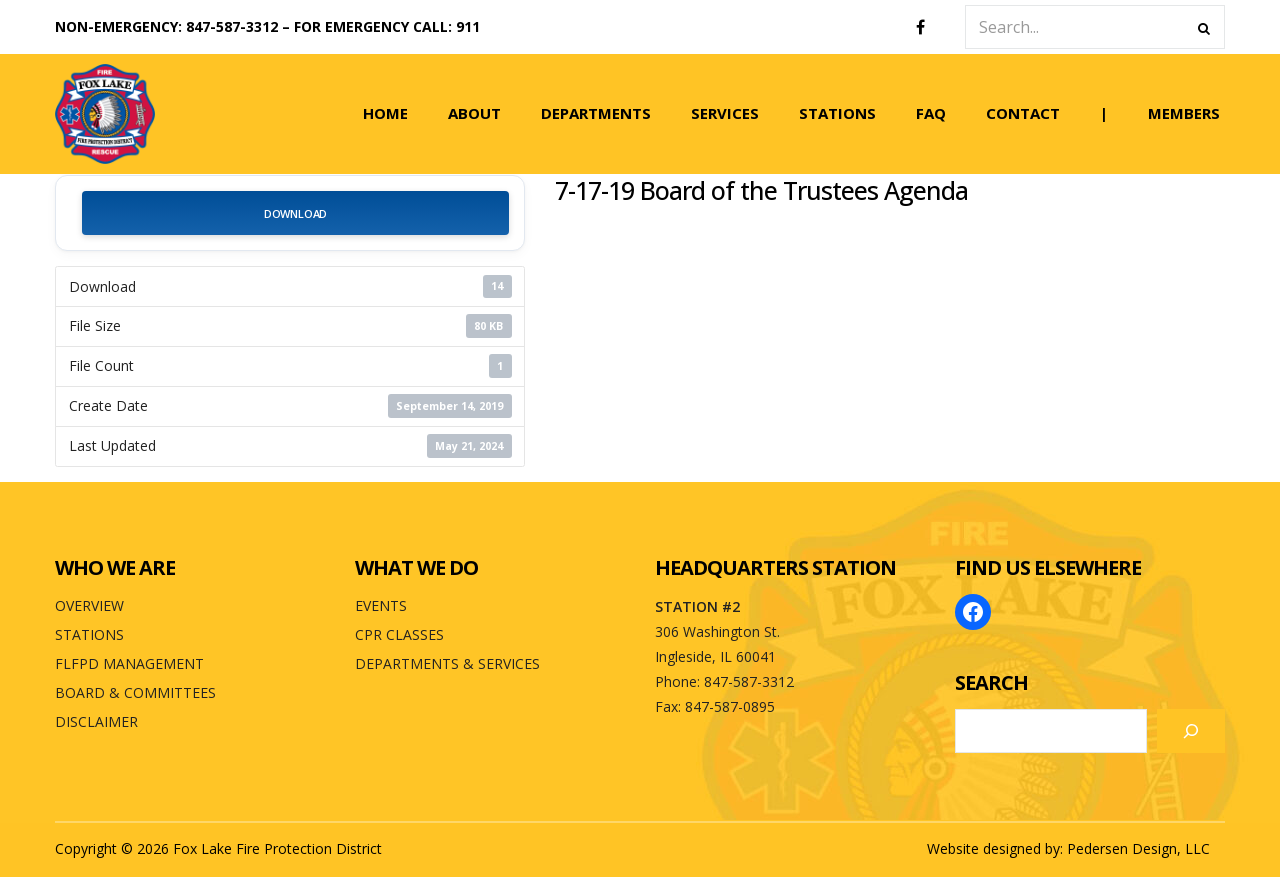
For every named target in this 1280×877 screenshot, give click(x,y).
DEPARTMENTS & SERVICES (447, 663)
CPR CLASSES (399, 634)
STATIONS (837, 113)
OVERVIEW (89, 605)
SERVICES (725, 113)
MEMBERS (1184, 113)
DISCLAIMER (96, 721)
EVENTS (381, 605)
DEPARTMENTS (596, 113)
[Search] (1191, 731)
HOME (385, 113)
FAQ (931, 113)
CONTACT (1023, 113)
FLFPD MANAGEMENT (129, 663)
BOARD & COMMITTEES (135, 692)
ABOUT (474, 113)
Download (295, 213)
